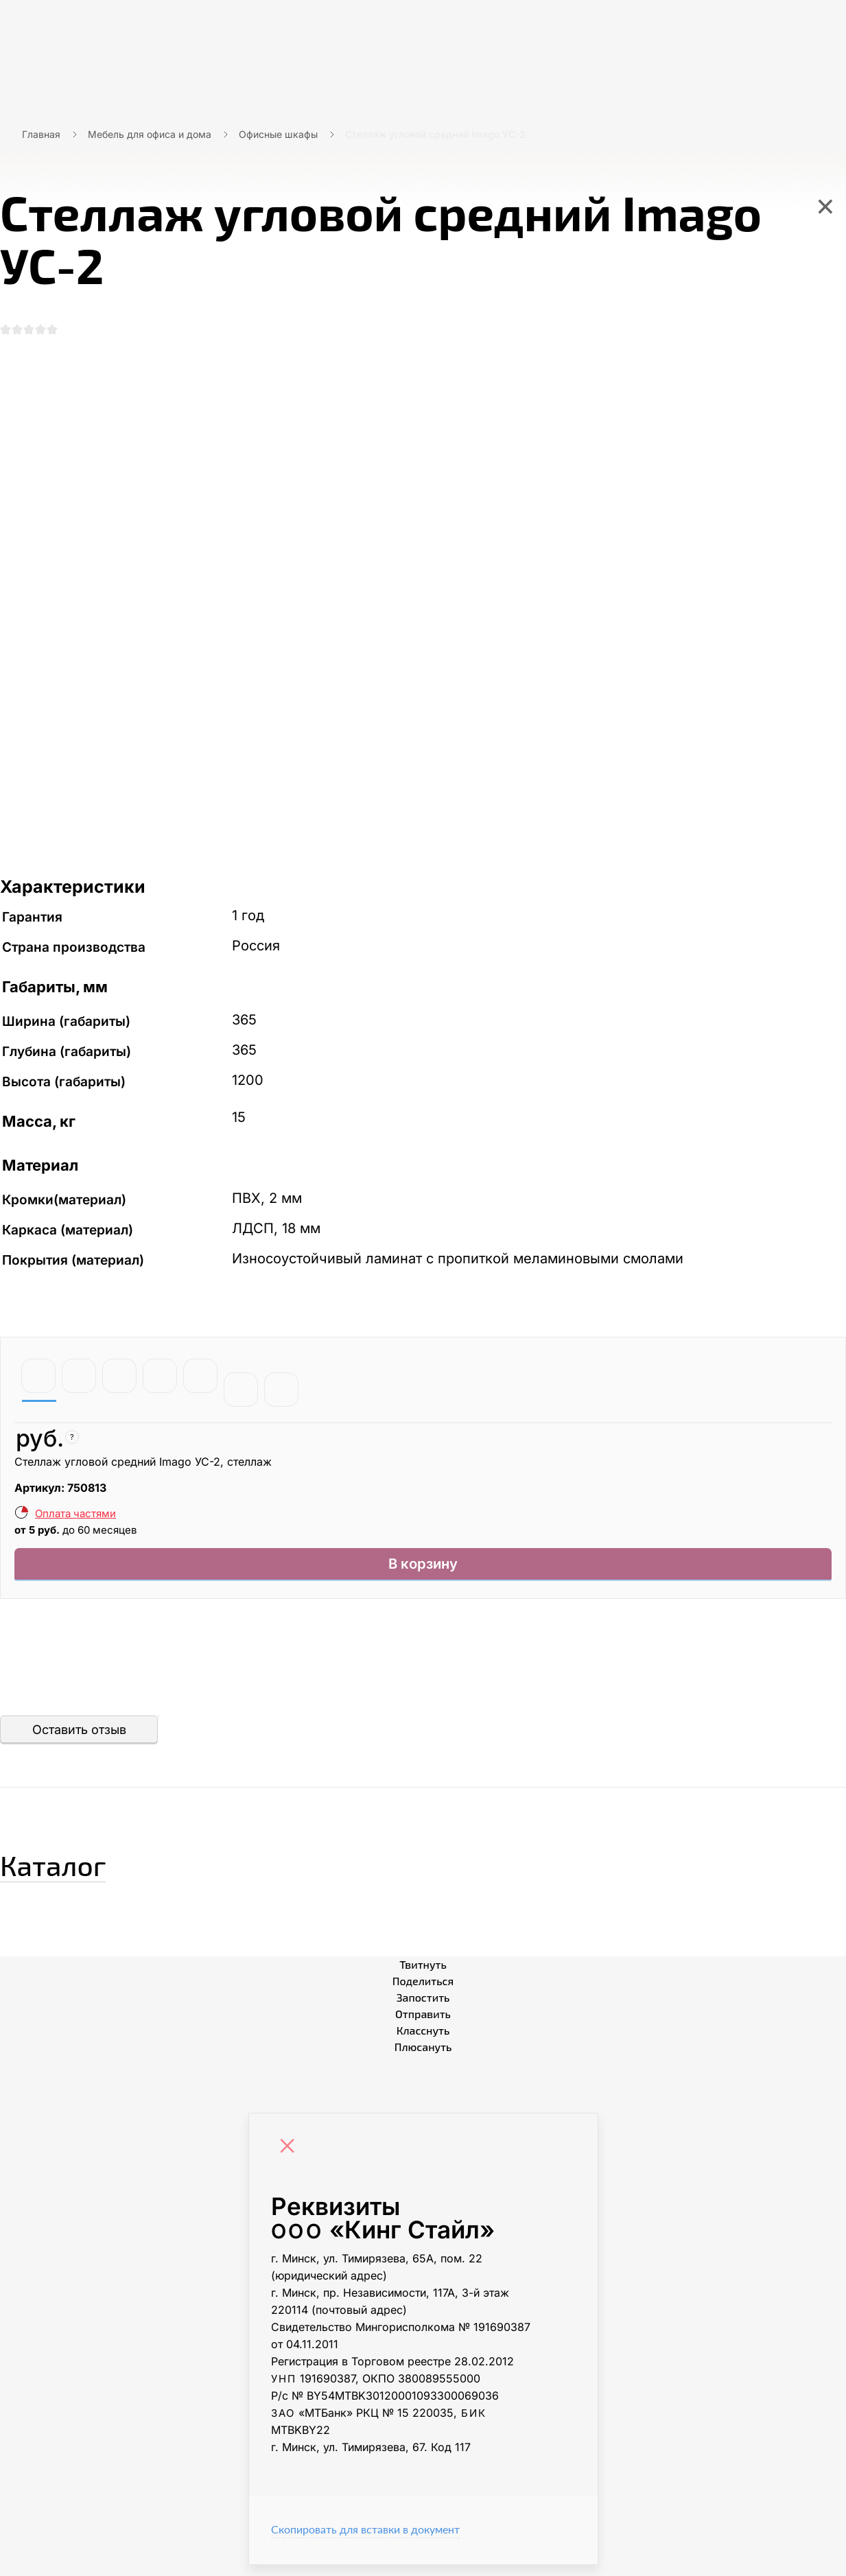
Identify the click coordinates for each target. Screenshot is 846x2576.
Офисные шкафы (278, 134)
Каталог (78, 1870)
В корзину (423, 1572)
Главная (41, 134)
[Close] (291, 2159)
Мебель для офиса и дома (149, 134)
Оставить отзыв (79, 1740)
